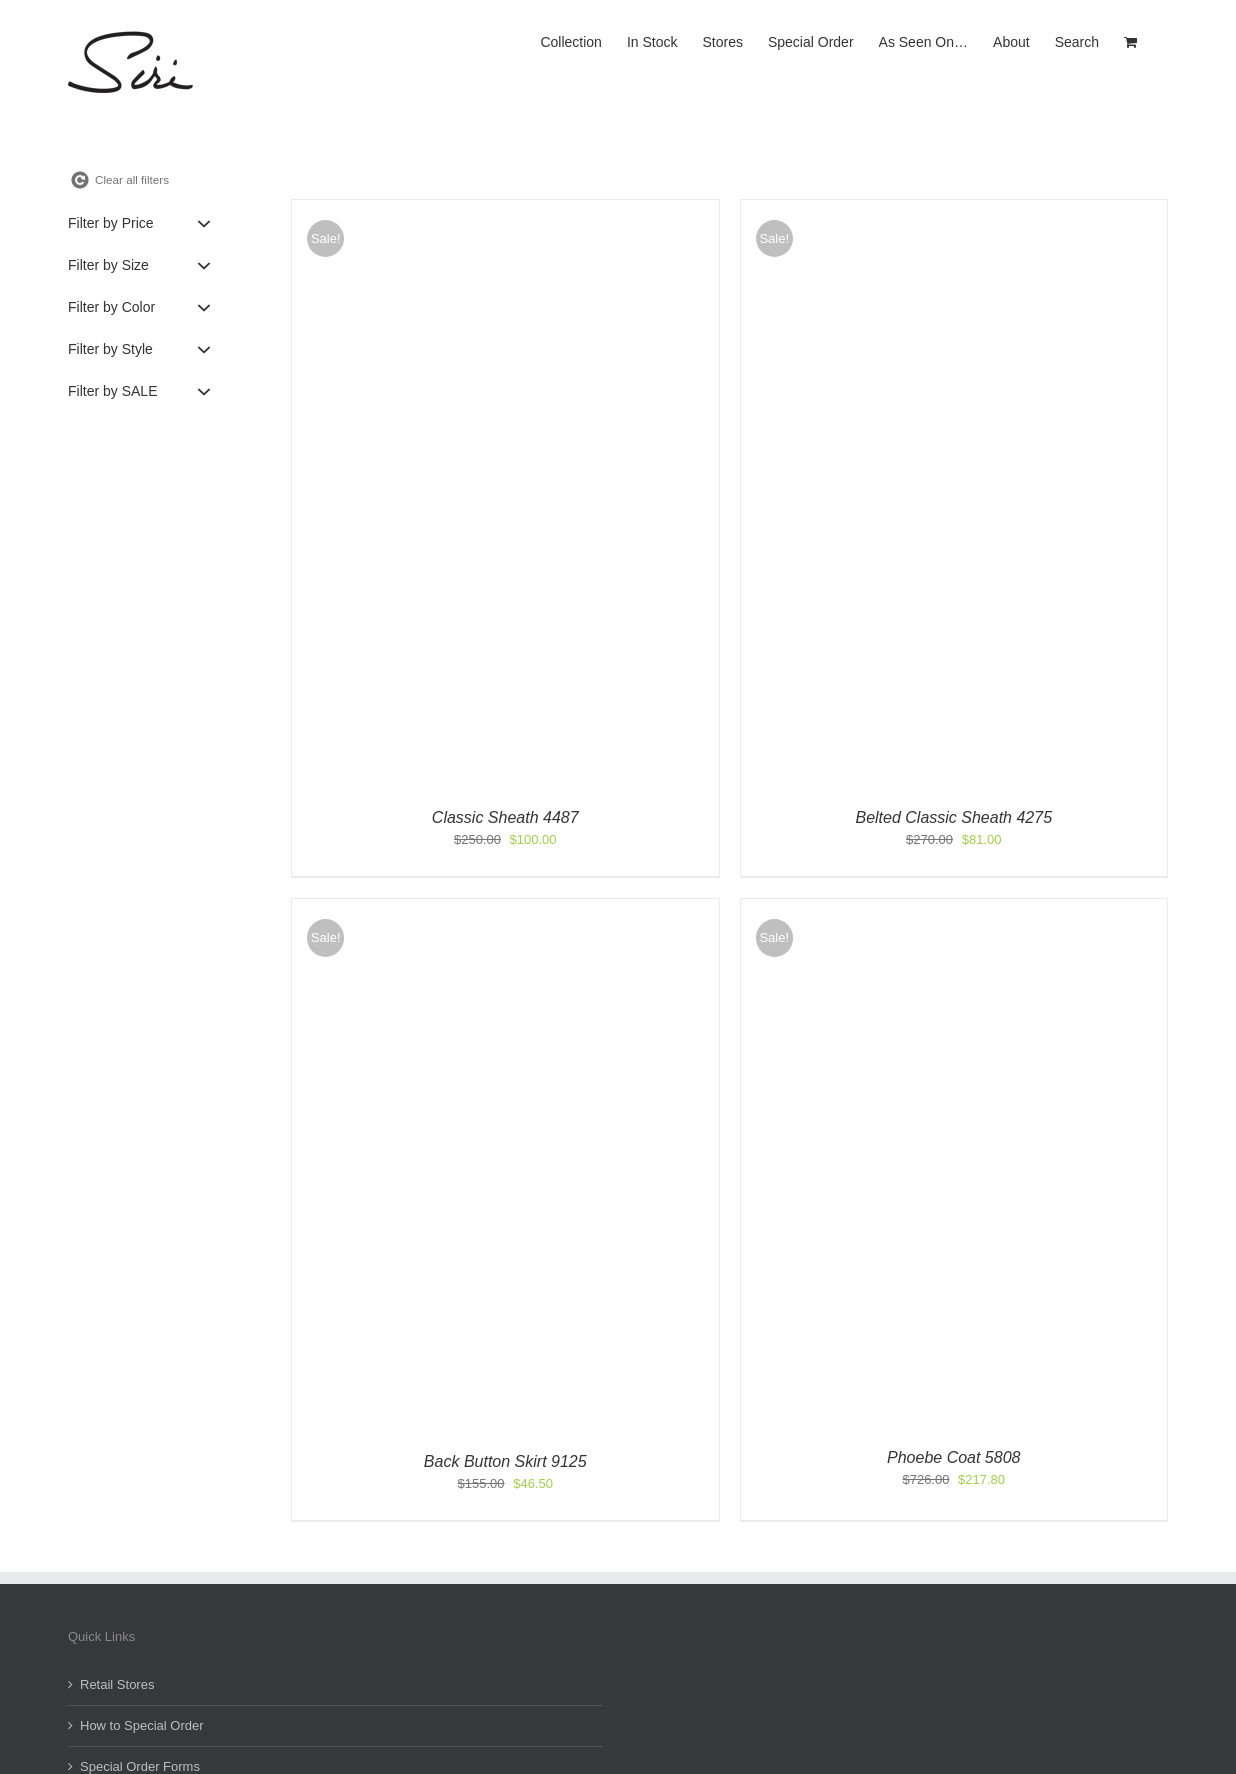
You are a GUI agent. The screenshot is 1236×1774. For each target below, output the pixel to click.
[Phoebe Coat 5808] (903, 908)
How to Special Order (142, 1725)
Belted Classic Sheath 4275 (953, 817)
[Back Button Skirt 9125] (496, 908)
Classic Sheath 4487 (505, 817)
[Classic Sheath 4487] (505, 209)
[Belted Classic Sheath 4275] (954, 209)
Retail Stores (117, 1684)
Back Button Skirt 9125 (505, 1461)
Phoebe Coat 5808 (953, 1457)
